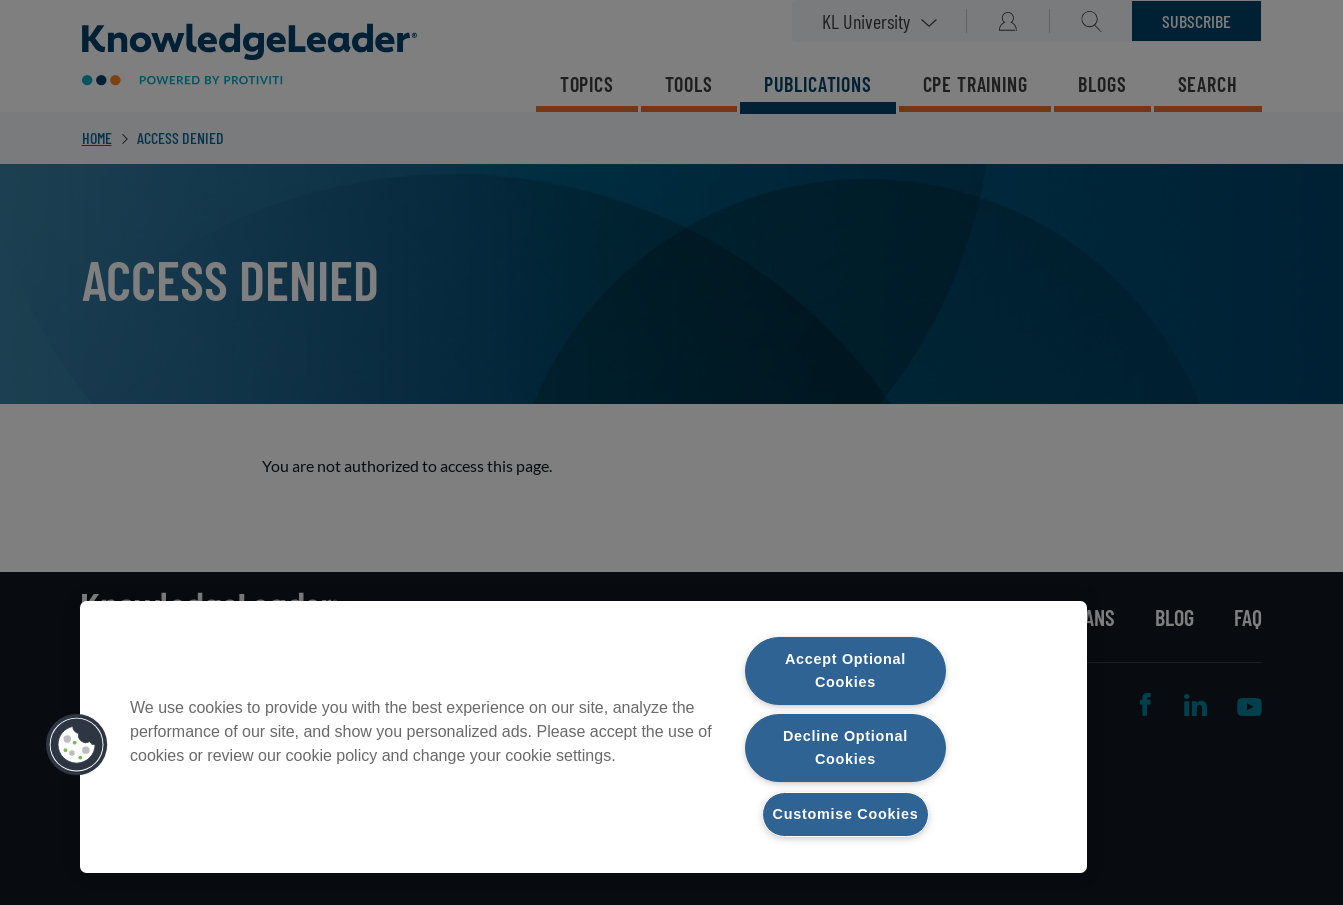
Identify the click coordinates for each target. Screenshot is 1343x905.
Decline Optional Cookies (845, 747)
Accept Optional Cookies (845, 670)
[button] (77, 745)
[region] (583, 737)
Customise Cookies (846, 814)
